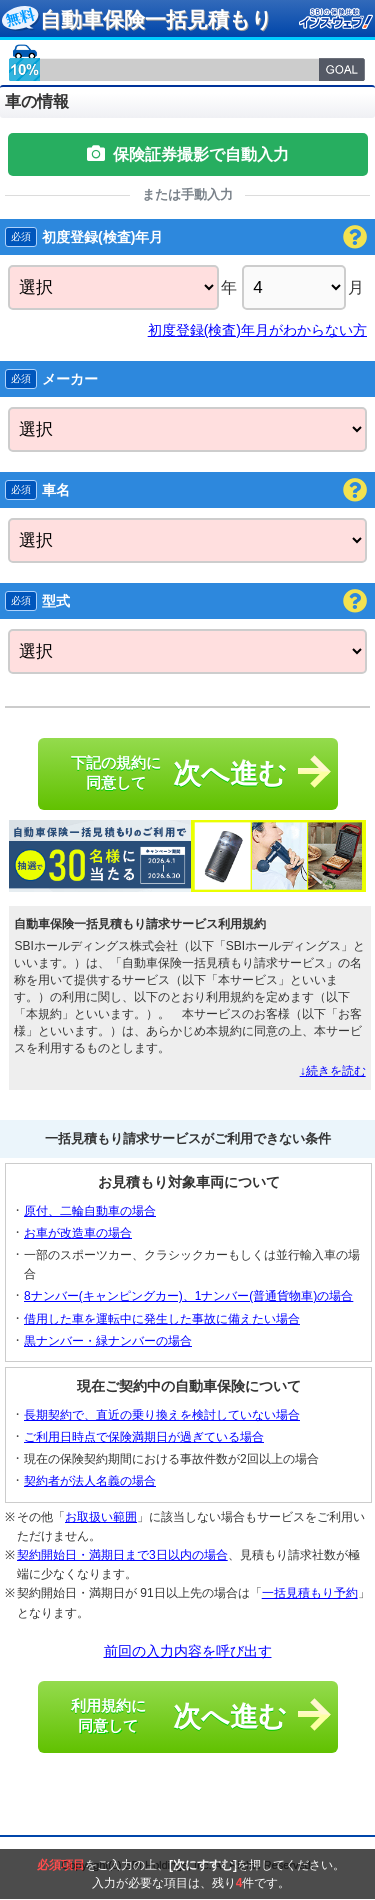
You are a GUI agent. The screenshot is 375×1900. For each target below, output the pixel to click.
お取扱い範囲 (101, 1517)
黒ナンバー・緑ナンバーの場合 (108, 1341)
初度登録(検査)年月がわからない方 (257, 330)
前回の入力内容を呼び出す (188, 1651)
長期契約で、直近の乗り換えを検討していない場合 (162, 1415)
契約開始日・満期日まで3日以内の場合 (122, 1555)
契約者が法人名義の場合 (90, 1481)
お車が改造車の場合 (78, 1233)
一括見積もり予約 (310, 1593)
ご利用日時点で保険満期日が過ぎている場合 (144, 1437)
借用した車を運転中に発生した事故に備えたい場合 (162, 1319)
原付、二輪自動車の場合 (90, 1211)
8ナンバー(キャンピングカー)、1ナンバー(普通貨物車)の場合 (188, 1296)
